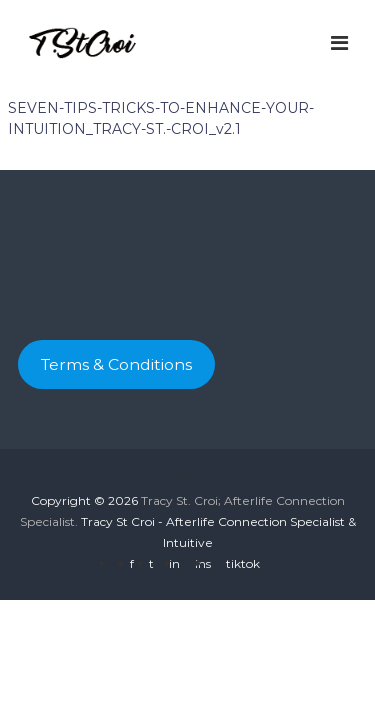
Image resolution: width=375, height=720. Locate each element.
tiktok (243, 563)
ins (203, 563)
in (174, 563)
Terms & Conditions (116, 364)
